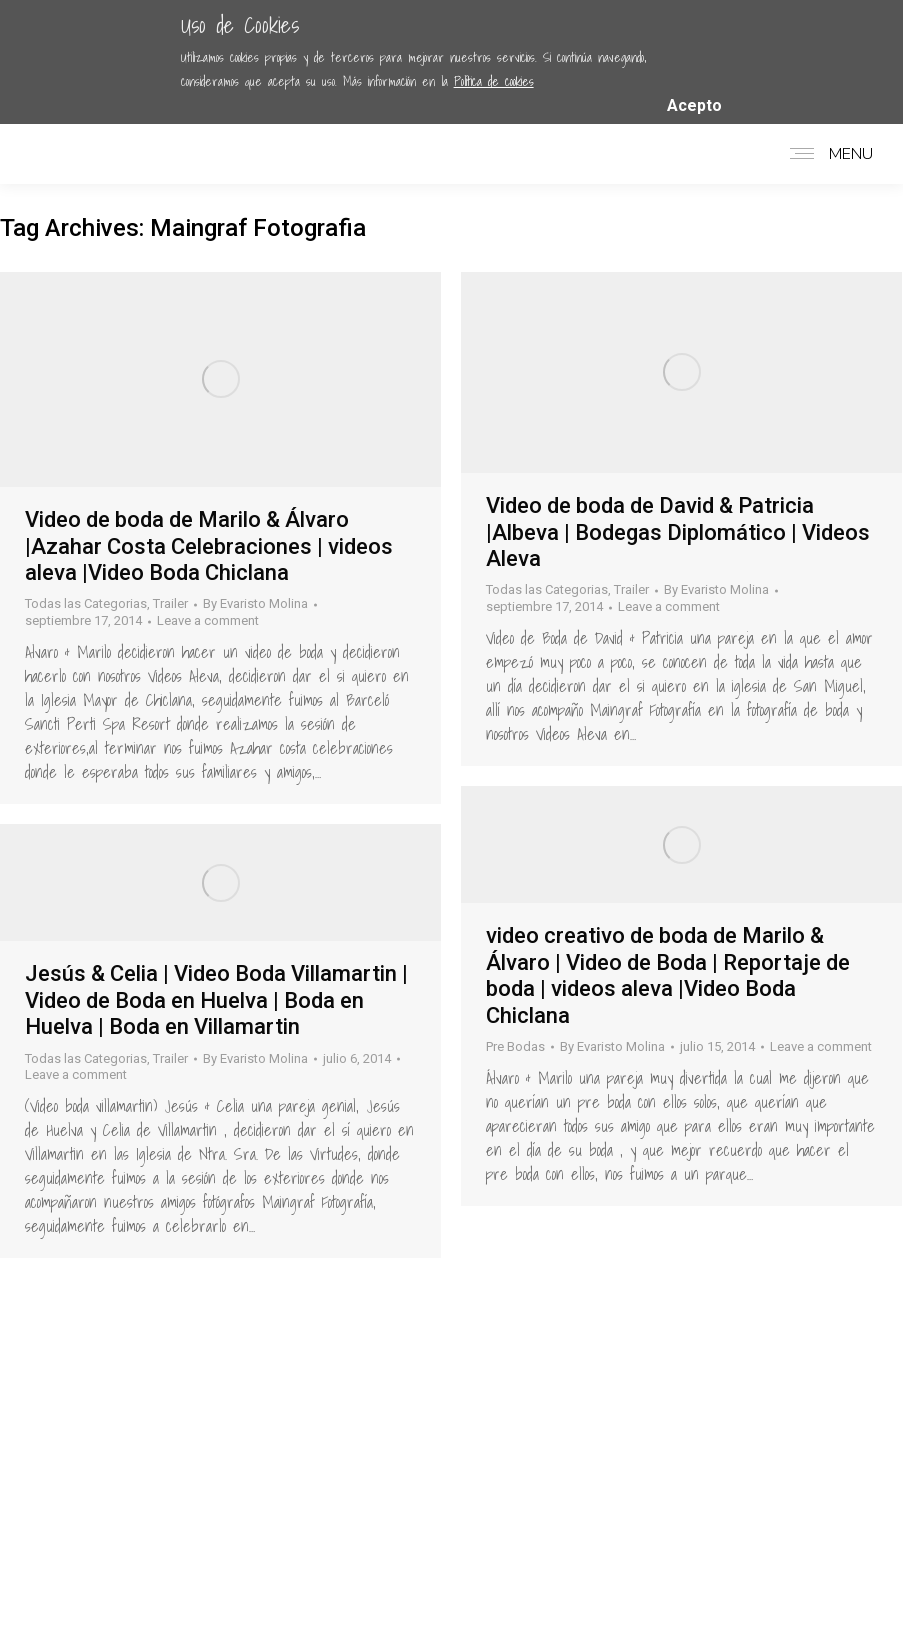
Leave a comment (208, 620)
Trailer (170, 603)
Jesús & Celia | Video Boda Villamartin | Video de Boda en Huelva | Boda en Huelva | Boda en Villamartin (216, 1000)
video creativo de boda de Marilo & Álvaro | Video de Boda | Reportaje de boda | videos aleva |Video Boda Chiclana (668, 975)
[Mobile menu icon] (826, 154)
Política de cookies (494, 81)
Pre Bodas (515, 1046)
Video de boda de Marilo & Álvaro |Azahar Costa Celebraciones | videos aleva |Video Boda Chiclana (209, 546)
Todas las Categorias (86, 603)
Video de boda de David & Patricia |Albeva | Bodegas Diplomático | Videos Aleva (678, 532)
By (255, 603)
